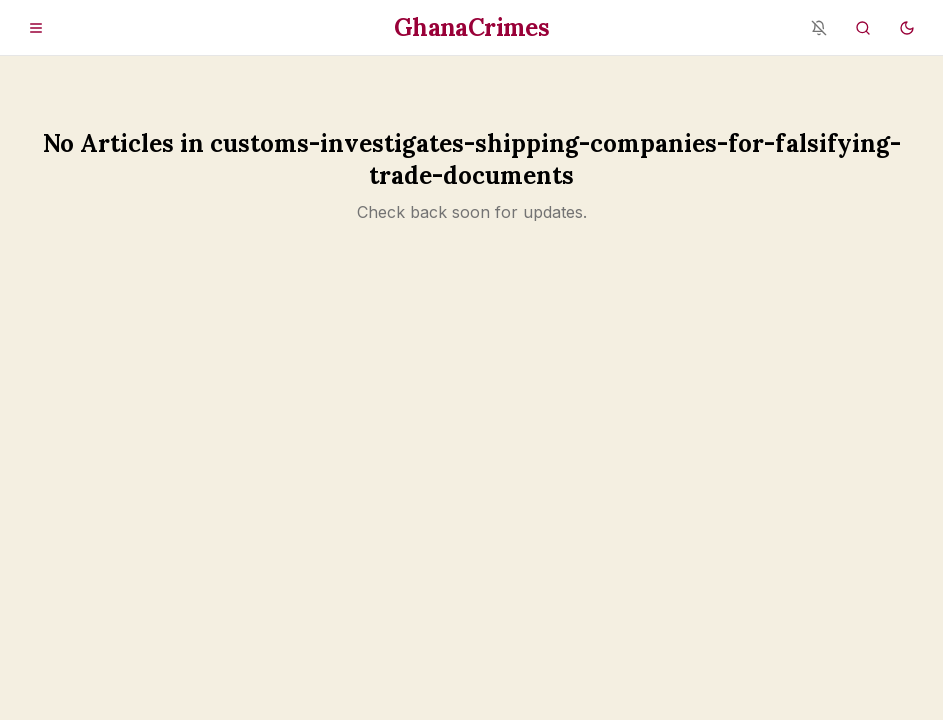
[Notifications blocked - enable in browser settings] (819, 28)
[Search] (863, 28)
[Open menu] (36, 28)
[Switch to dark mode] (907, 28)
